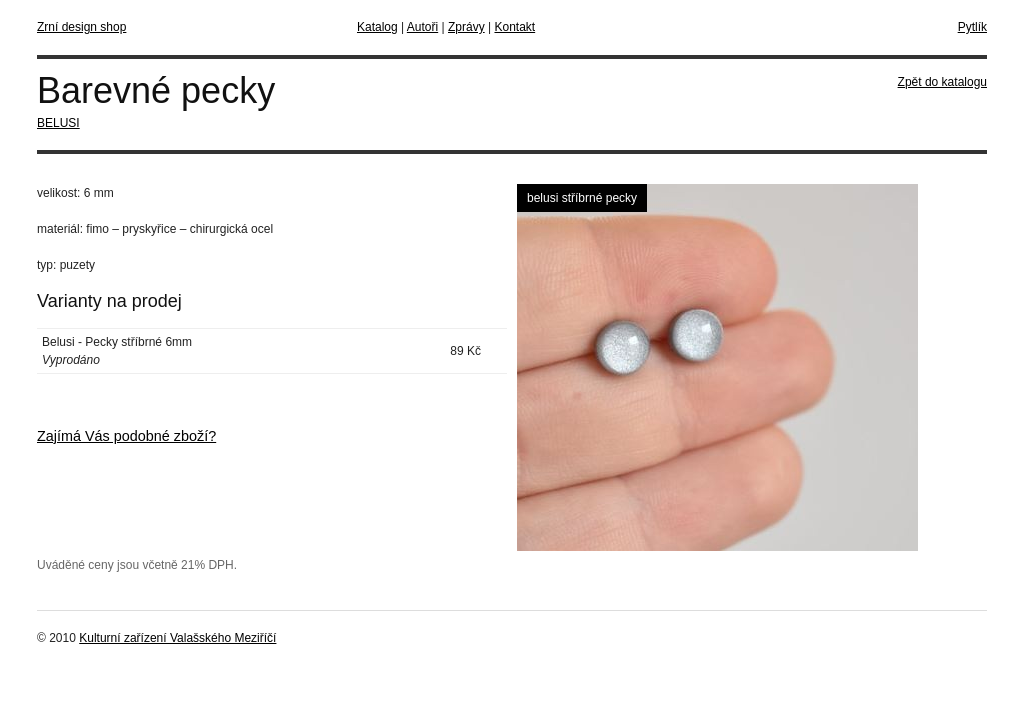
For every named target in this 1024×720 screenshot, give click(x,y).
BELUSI (58, 123)
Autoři (422, 27)
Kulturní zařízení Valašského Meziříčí (177, 638)
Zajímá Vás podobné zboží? (126, 436)
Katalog (377, 27)
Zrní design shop (81, 27)
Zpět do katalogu (942, 82)
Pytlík (972, 27)
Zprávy (466, 27)
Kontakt (514, 27)
